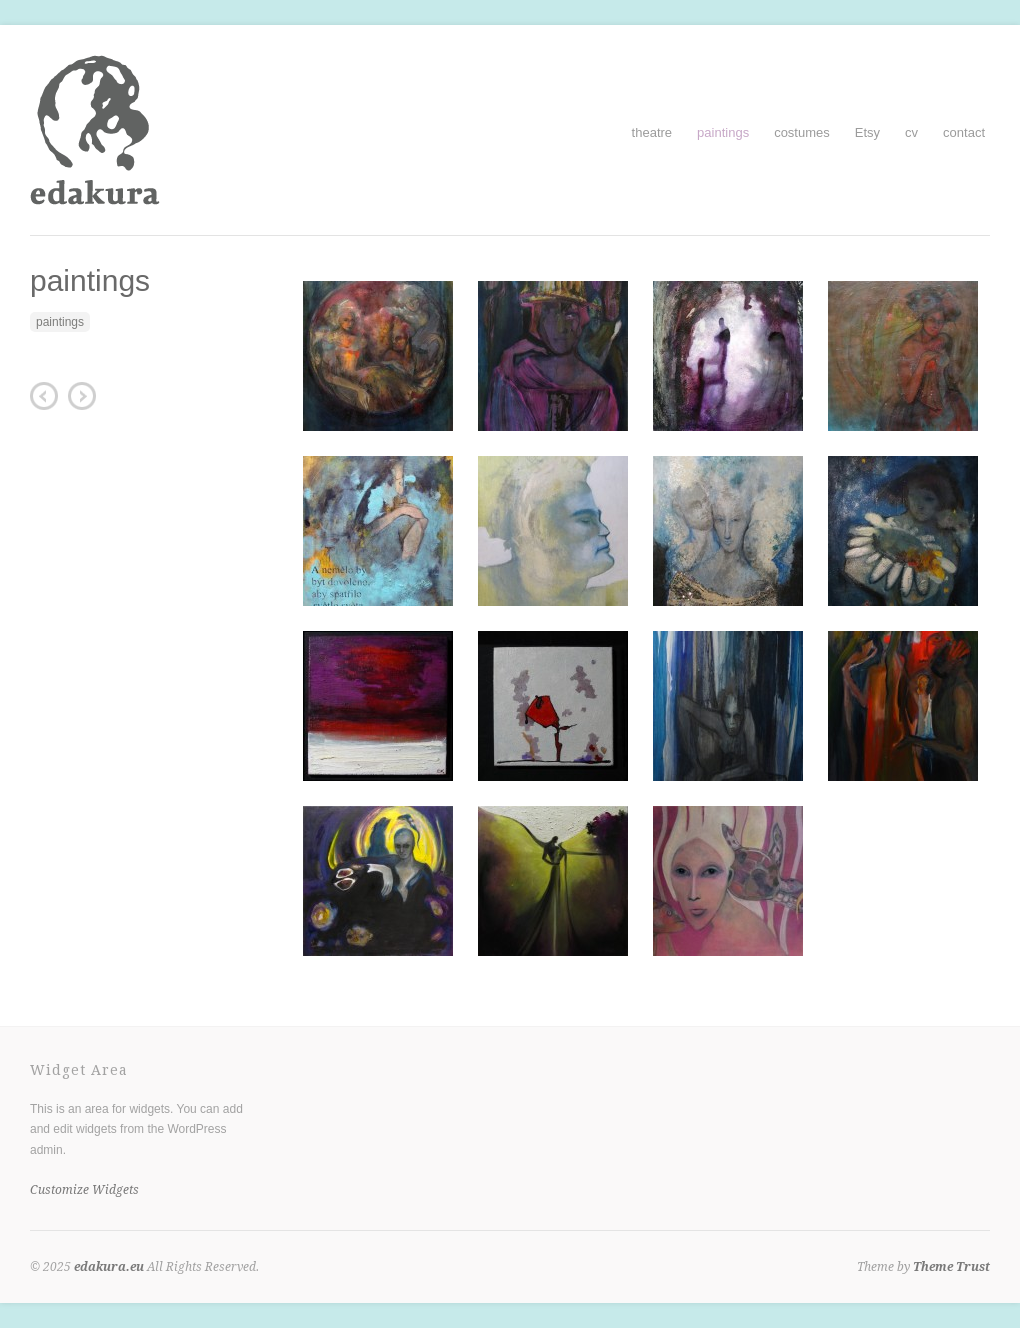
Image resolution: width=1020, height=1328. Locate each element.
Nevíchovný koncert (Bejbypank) (44, 396)
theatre (652, 132)
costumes (802, 132)
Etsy (867, 132)
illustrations (82, 396)
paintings (723, 132)
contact (964, 132)
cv (911, 132)
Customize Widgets (84, 1190)
